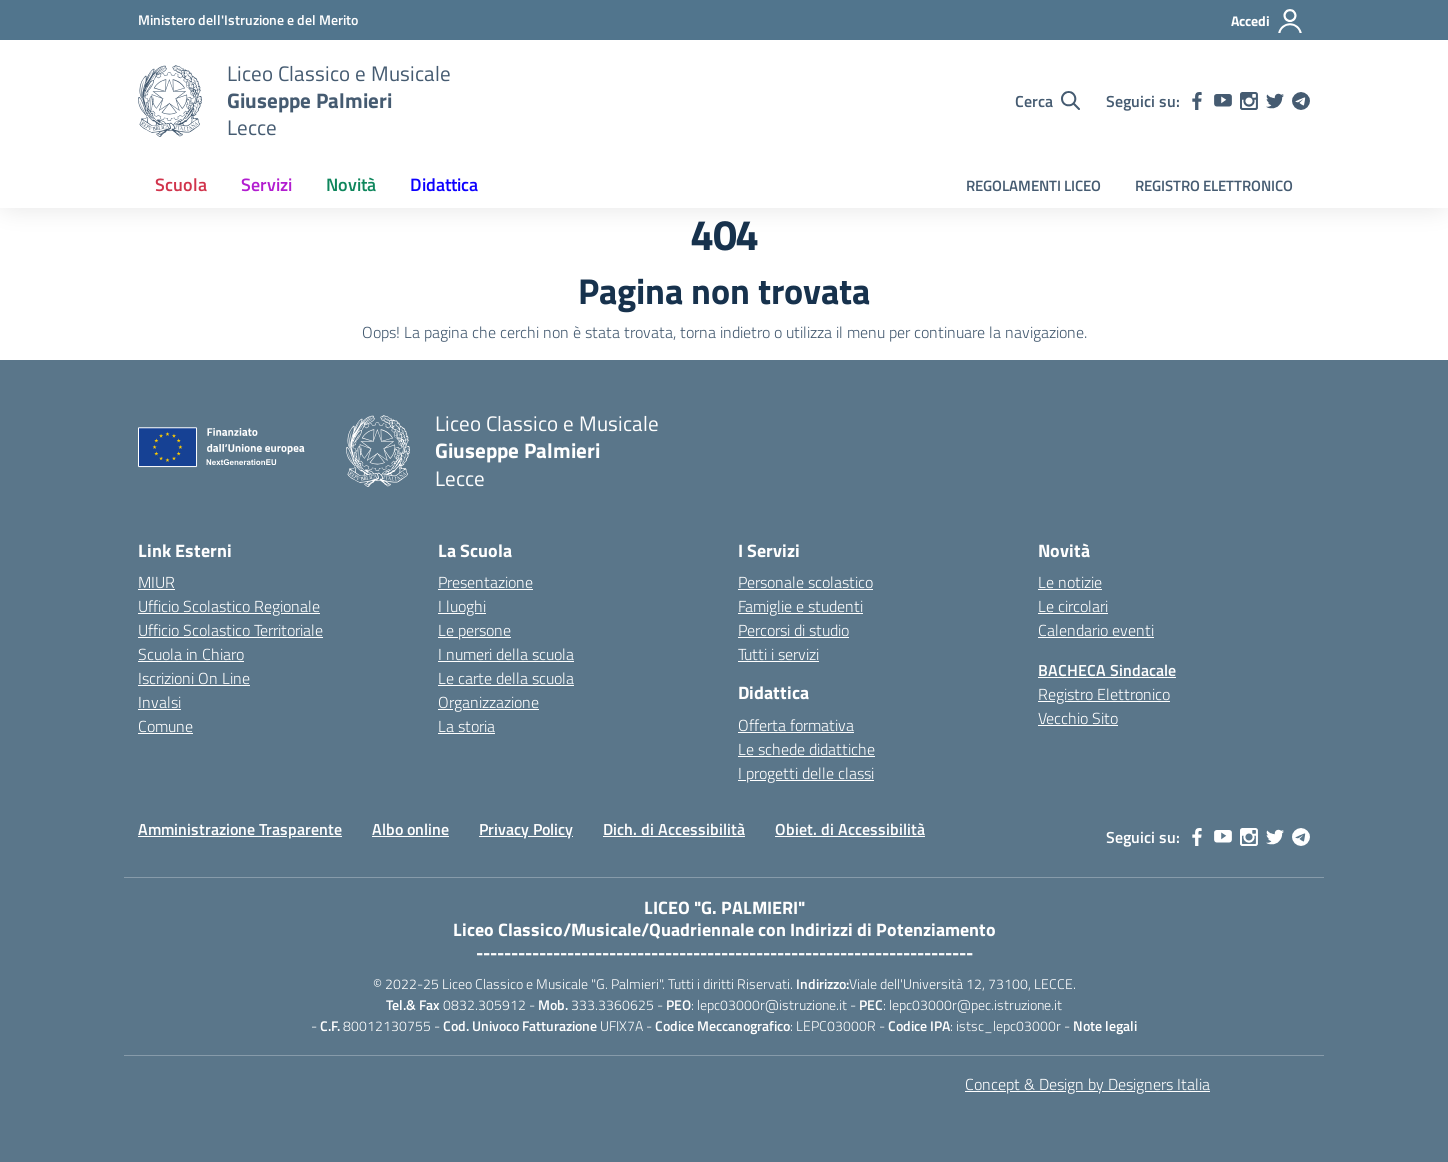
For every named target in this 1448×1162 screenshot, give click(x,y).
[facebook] (1197, 101)
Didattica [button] (444, 184)
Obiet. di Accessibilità (850, 829)
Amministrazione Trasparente (240, 829)
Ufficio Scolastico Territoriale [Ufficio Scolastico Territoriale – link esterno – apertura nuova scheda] (230, 630)
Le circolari (1073, 606)
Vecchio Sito (1078, 718)
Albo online (410, 829)
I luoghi (462, 606)
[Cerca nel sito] (1047, 101)
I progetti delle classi (806, 773)
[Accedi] (1267, 21)
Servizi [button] (266, 184)
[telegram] (1301, 101)
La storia (466, 726)
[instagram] (1249, 101)
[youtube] (1223, 101)
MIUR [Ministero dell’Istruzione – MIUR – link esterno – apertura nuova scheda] (156, 582)
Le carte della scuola (506, 678)
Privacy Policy (526, 829)
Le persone (474, 630)
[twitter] (1275, 101)
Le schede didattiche (806, 749)
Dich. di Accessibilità (674, 829)
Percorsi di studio (793, 630)
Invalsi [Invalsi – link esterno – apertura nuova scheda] (159, 702)
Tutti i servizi (778, 654)
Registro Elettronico (1104, 694)
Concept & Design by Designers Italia (1087, 1084)
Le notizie (1070, 582)
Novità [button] (351, 184)
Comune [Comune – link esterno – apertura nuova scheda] (165, 726)
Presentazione (485, 582)
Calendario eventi (1096, 630)
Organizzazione (488, 702)
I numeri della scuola (506, 654)
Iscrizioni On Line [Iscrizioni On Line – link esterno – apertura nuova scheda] (194, 678)
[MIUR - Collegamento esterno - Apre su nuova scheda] (248, 19)
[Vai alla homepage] (170, 101)
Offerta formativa (796, 725)
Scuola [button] (181, 184)
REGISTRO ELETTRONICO (1214, 185)
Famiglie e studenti (800, 606)
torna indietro (725, 332)
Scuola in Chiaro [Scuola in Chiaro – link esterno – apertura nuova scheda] (191, 654)
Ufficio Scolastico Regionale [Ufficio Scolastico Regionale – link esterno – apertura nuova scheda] (229, 606)
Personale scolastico (805, 582)
